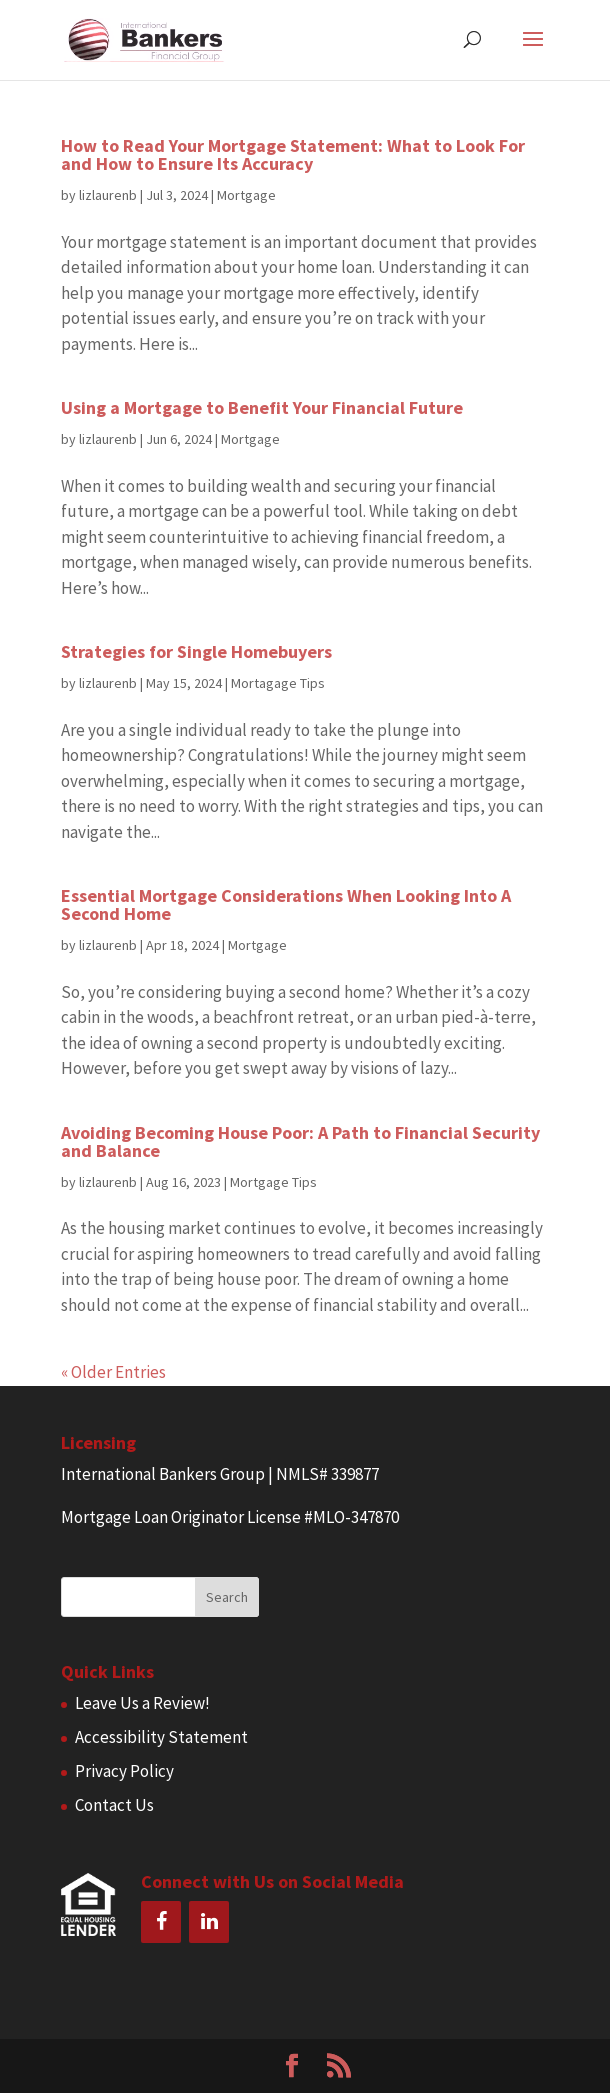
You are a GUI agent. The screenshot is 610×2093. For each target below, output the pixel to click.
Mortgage (246, 195)
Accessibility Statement (161, 1737)
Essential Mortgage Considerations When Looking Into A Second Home (286, 904)
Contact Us (114, 1805)
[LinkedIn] (209, 1922)
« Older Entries (113, 1372)
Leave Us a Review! (142, 1703)
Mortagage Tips (278, 683)
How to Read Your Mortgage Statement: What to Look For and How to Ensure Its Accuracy (293, 154)
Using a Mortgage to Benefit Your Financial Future (262, 407)
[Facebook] (161, 1922)
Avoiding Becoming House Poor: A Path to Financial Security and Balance (300, 1141)
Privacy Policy (124, 1771)
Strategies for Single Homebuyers (196, 651)
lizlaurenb (108, 195)
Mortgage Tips (273, 1182)
